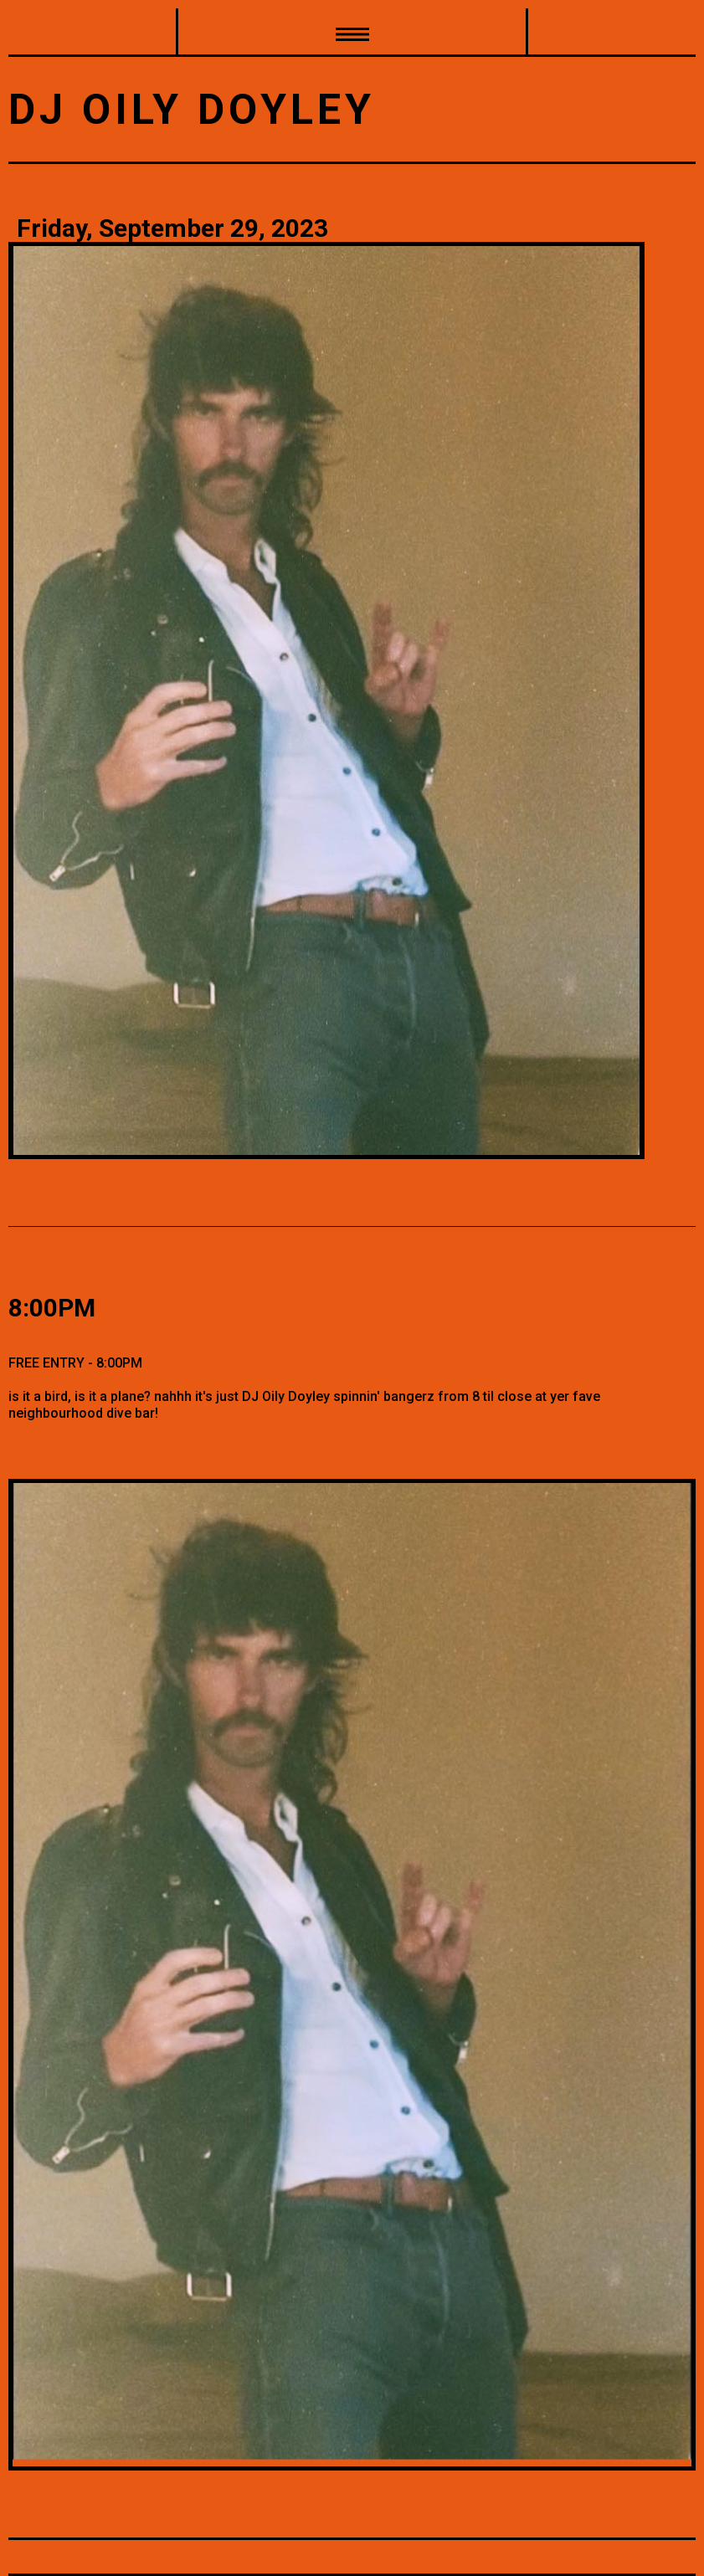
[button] (352, 32)
